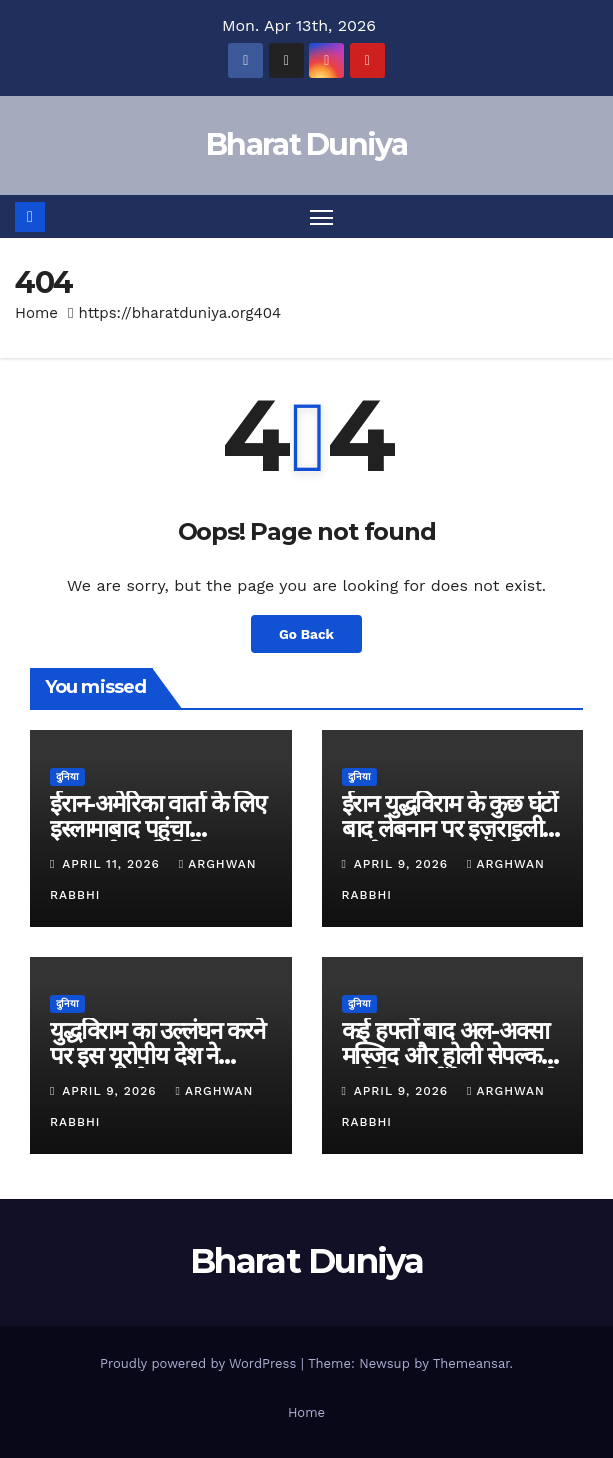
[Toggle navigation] (321, 216)
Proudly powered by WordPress (200, 1363)
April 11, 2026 (113, 864)
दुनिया (67, 776)
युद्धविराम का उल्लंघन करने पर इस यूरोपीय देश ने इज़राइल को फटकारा (157, 1055)
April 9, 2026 (403, 864)
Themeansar (471, 1363)
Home (36, 313)
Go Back (306, 634)
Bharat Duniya (306, 144)
